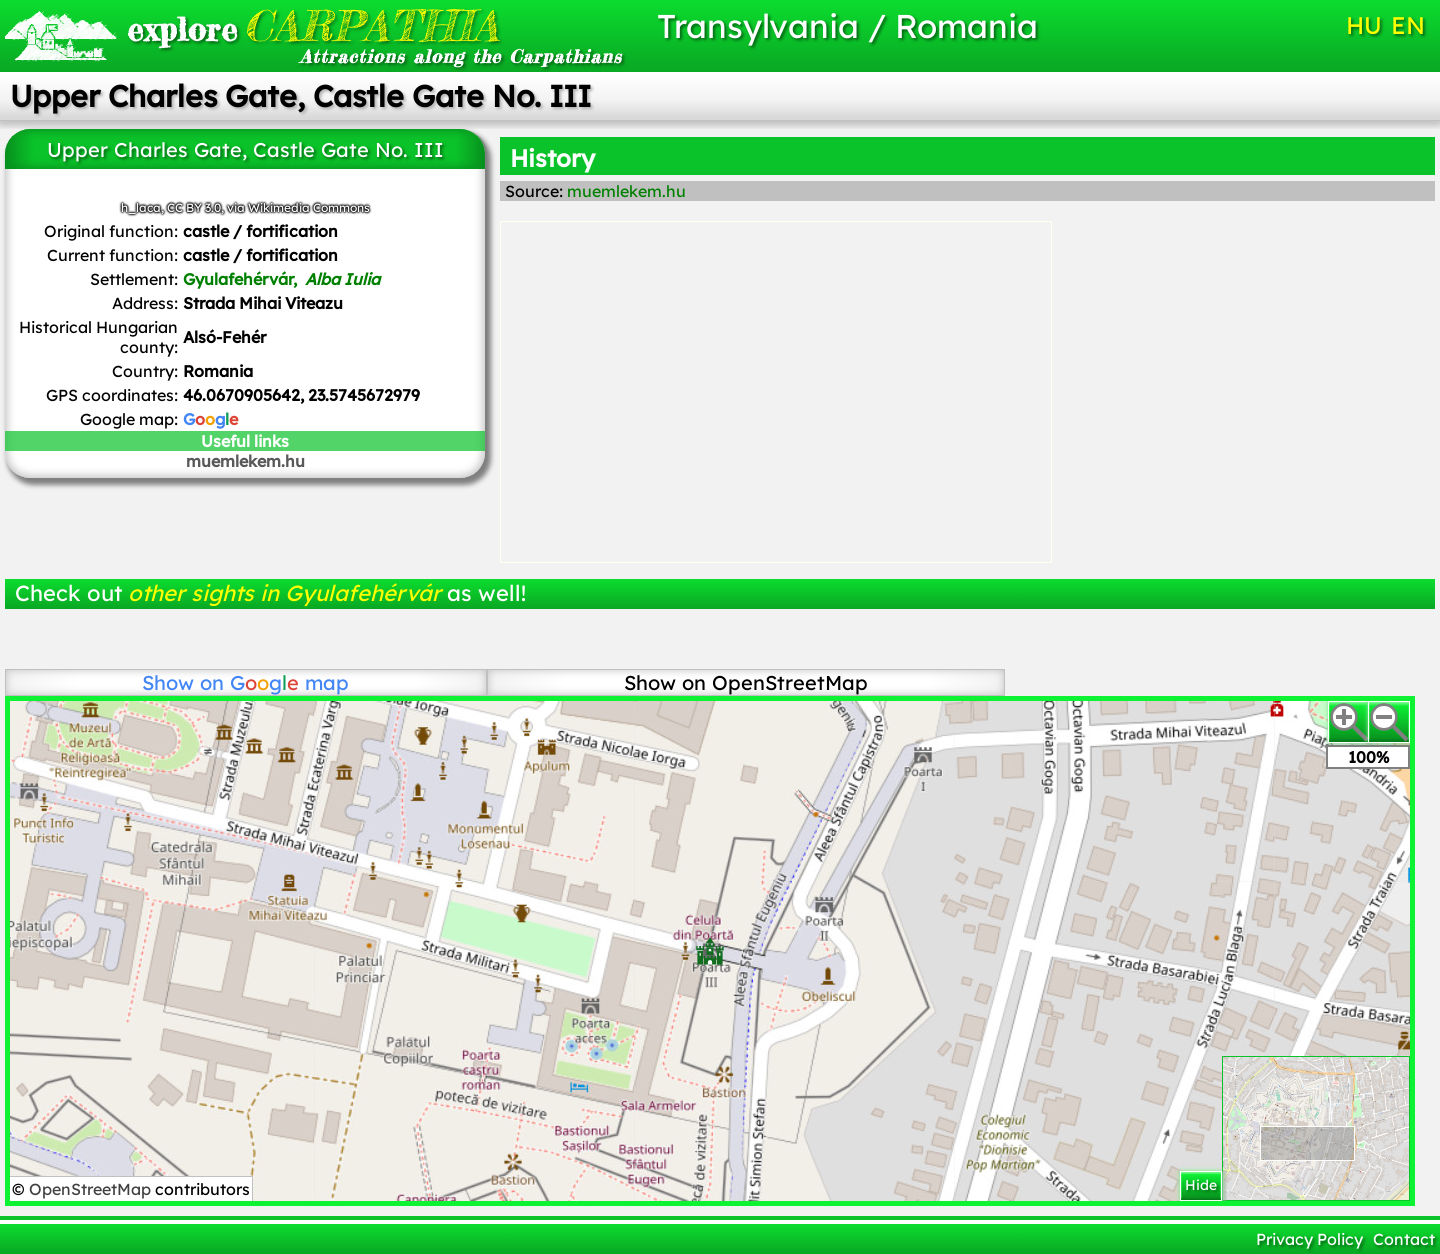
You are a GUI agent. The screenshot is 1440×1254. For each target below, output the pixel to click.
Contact (1404, 1239)
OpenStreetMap (92, 1189)
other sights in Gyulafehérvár (284, 593)
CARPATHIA (313, 25)
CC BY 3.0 (194, 207)
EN (1408, 25)
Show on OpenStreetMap (746, 682)
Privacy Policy (1309, 1239)
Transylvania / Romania (847, 25)
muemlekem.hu (245, 461)
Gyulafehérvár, (281, 279)
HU (1364, 25)
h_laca (141, 207)
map (289, 682)
